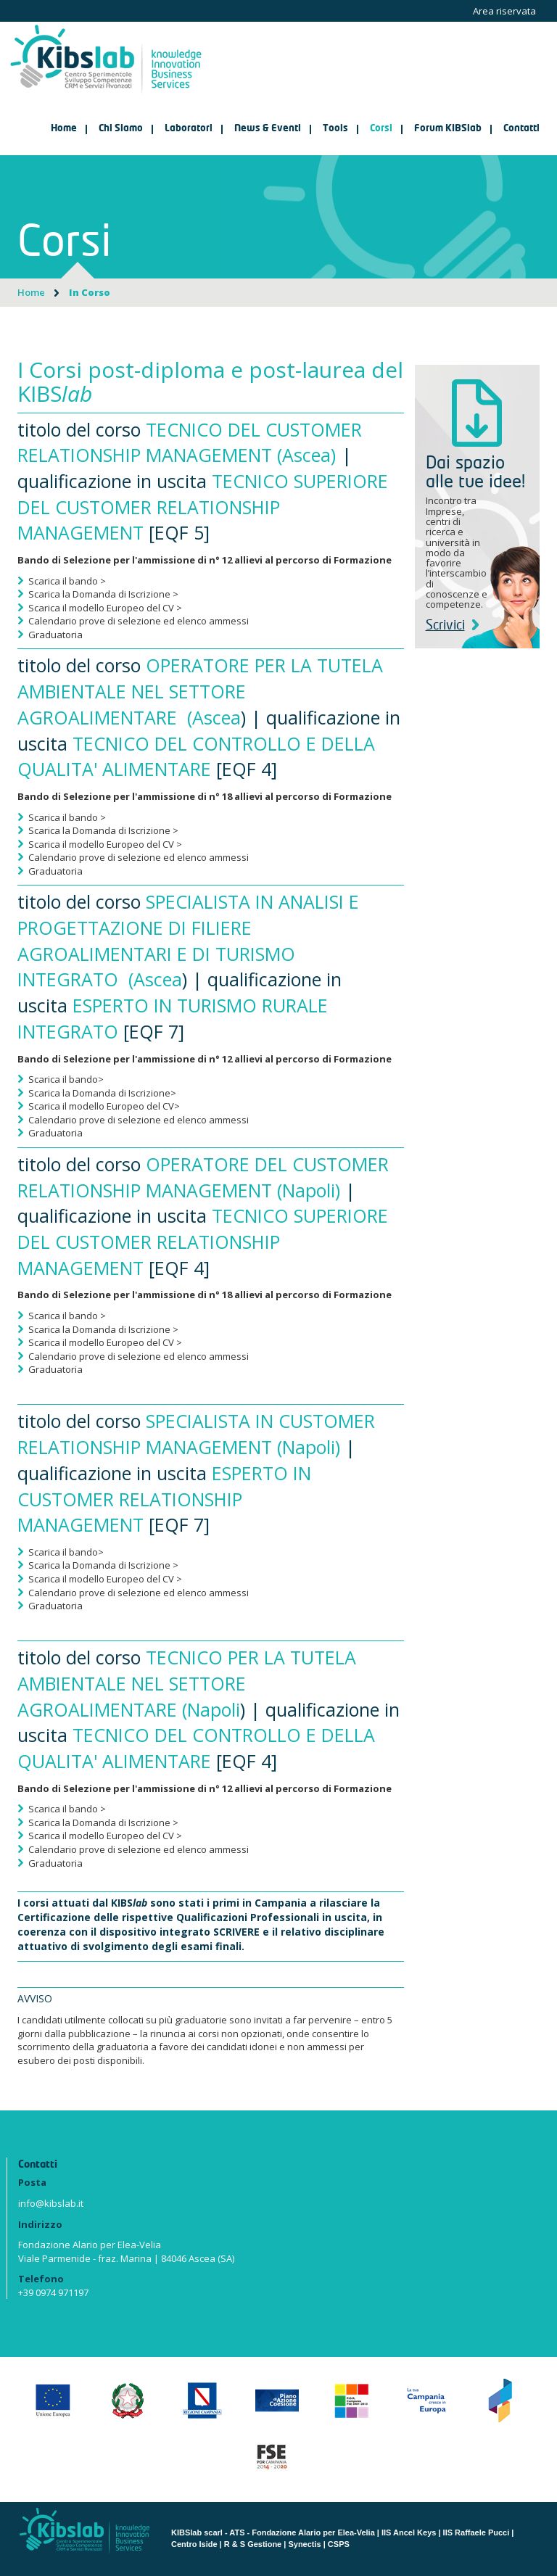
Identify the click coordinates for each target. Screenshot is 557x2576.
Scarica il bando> (66, 1079)
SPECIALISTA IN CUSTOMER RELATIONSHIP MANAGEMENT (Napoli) (196, 1433)
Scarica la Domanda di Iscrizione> (102, 1092)
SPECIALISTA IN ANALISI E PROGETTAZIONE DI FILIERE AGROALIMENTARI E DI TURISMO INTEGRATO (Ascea (188, 940)
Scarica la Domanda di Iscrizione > (103, 593)
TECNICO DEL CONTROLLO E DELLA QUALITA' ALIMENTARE (196, 756)
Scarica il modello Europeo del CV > (105, 607)
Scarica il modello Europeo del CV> (104, 1105)
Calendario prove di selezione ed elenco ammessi (138, 620)
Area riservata (504, 10)
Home (64, 128)
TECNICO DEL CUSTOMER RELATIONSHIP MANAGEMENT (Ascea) (189, 442)
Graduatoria (55, 634)
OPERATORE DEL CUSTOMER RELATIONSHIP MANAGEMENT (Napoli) (203, 1177)
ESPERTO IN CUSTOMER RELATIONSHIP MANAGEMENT (164, 1499)
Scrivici (452, 625)
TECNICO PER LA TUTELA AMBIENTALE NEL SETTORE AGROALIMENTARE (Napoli (186, 1683)
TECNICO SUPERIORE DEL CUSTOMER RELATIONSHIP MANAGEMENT (202, 506)
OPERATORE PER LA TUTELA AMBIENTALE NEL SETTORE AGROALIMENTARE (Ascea (200, 691)
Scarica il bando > (67, 580)
